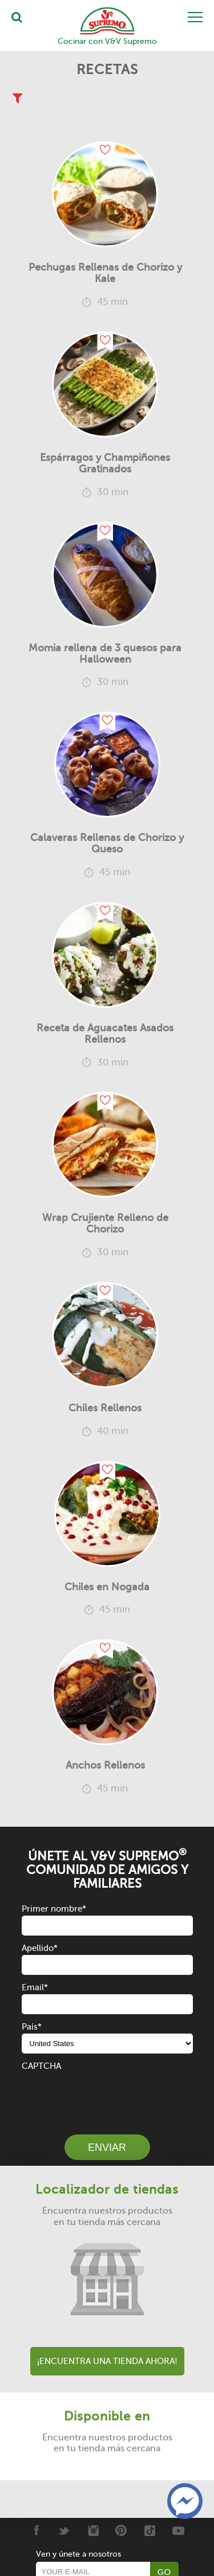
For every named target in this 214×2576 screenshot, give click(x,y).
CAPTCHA (41, 2066)
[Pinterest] (121, 2530)
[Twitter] (64, 2530)
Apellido (40, 1948)
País (32, 2026)
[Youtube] (178, 2530)
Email (35, 1987)
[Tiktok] (150, 2530)
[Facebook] (36, 2530)
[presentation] (108, 2095)
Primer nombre (54, 1908)
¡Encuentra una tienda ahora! (107, 2361)
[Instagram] (93, 2530)
